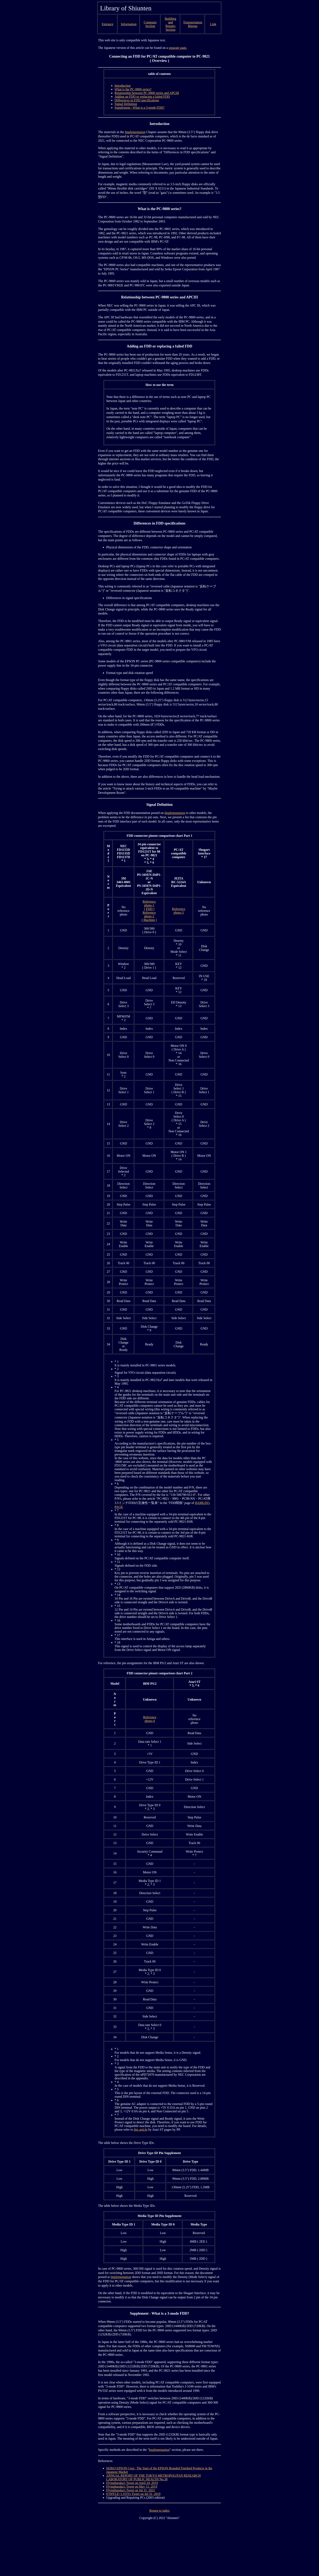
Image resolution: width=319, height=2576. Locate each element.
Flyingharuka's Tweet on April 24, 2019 (132, 2483)
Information (128, 24)
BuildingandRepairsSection (170, 24)
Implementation (135, 132)
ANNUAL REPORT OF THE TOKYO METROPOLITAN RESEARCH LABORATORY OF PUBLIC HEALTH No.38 (153, 2477)
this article (140, 2129)
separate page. (178, 47)
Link (213, 24)
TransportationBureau (192, 24)
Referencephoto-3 (178, 910)
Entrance (107, 24)
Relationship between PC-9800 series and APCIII (147, 93)
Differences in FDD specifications (137, 100)
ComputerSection (150, 24)
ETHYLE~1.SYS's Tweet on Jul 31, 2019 (133, 2494)
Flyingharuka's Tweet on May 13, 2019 (131, 2486)
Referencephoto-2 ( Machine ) (149, 916)
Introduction (123, 85)
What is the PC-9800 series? (133, 89)
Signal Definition (126, 104)
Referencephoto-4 (149, 1719)
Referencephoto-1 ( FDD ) (149, 905)
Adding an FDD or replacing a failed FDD (142, 96)
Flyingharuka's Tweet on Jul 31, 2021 (130, 2490)
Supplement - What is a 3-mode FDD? (140, 107)
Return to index (159, 2510)
